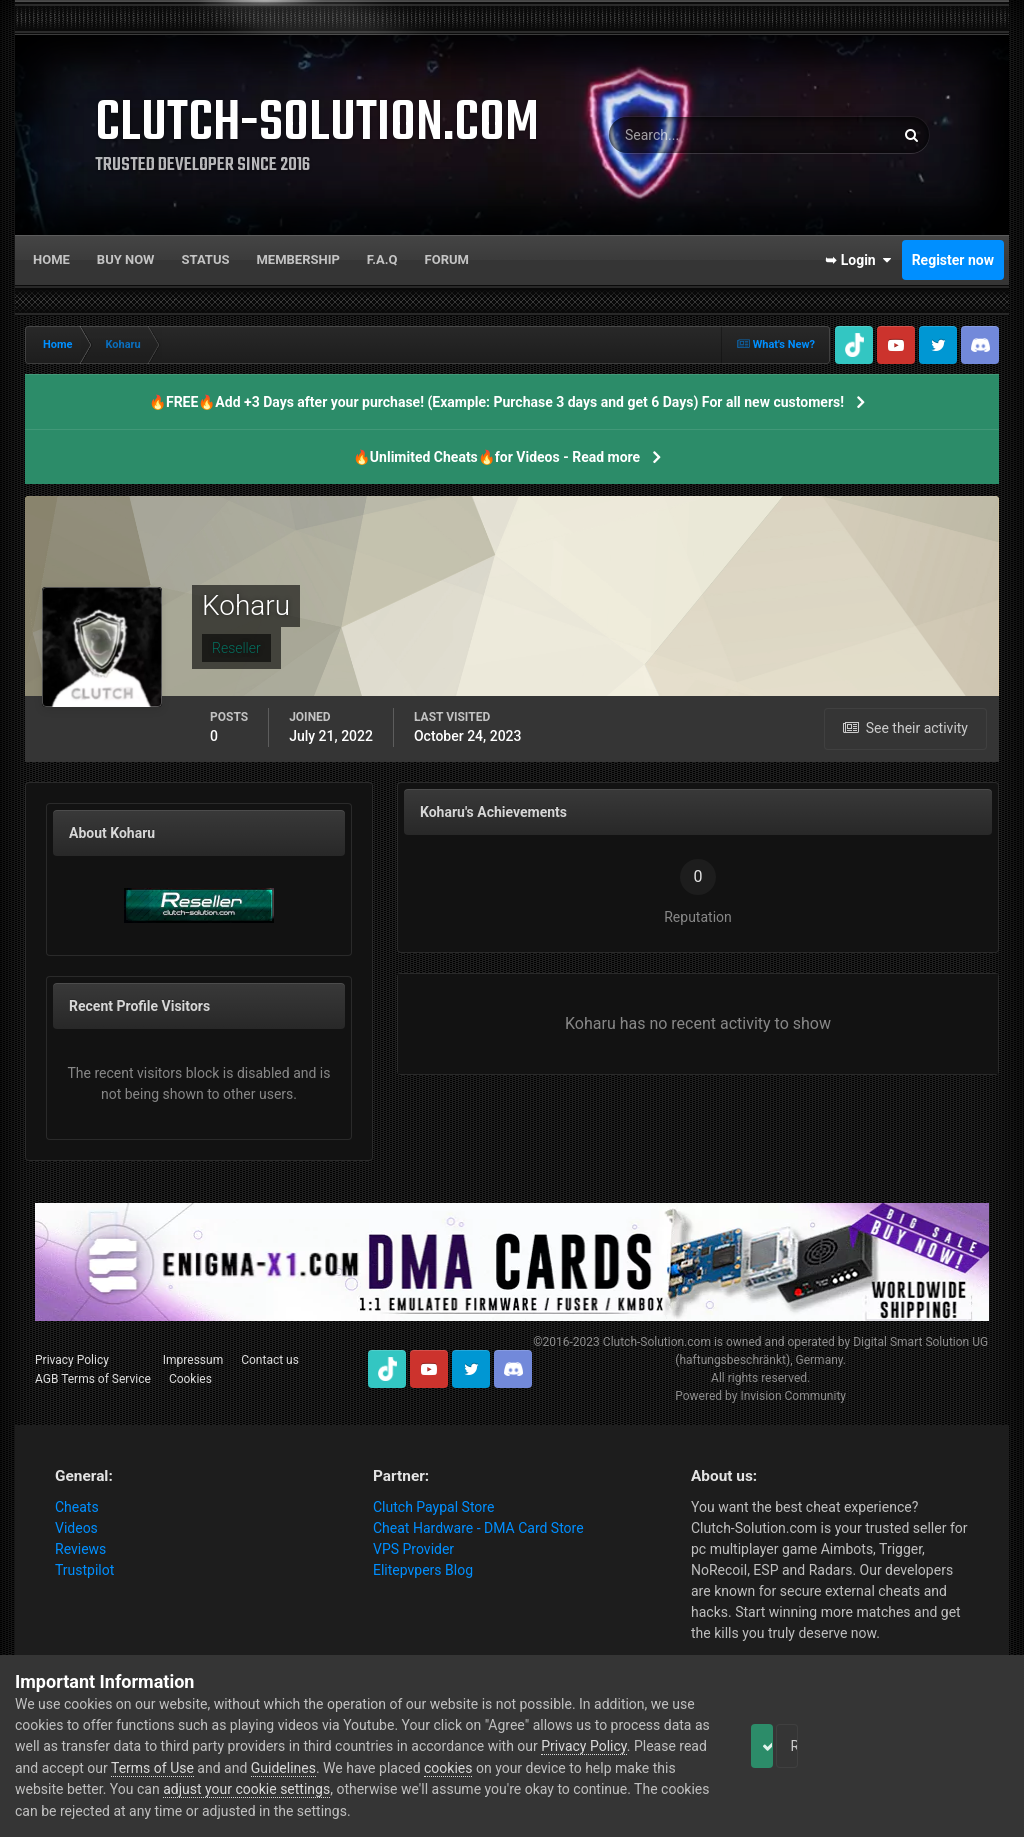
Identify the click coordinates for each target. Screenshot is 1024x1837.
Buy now (126, 259)
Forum (447, 259)
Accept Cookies (789, 1746)
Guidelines (452, 1768)
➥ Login (858, 260)
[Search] (690, 135)
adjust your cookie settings (430, 1789)
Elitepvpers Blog (423, 1570)
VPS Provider (413, 1549)
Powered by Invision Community (760, 1396)
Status (206, 259)
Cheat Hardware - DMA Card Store (478, 1528)
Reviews (80, 1549)
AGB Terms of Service (93, 1379)
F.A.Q (382, 259)
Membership (297, 259)
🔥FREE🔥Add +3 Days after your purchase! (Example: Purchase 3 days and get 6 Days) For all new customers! (496, 402)
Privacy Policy (72, 1360)
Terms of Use (321, 1768)
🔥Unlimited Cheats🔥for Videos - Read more (496, 457)
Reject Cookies (940, 1746)
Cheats (77, 1507)
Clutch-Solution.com (657, 1342)
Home (51, 259)
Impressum (193, 1360)
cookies (617, 1768)
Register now (953, 260)
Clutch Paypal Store (433, 1507)
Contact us (270, 1360)
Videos (76, 1528)
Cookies (190, 1379)
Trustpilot (84, 1570)
